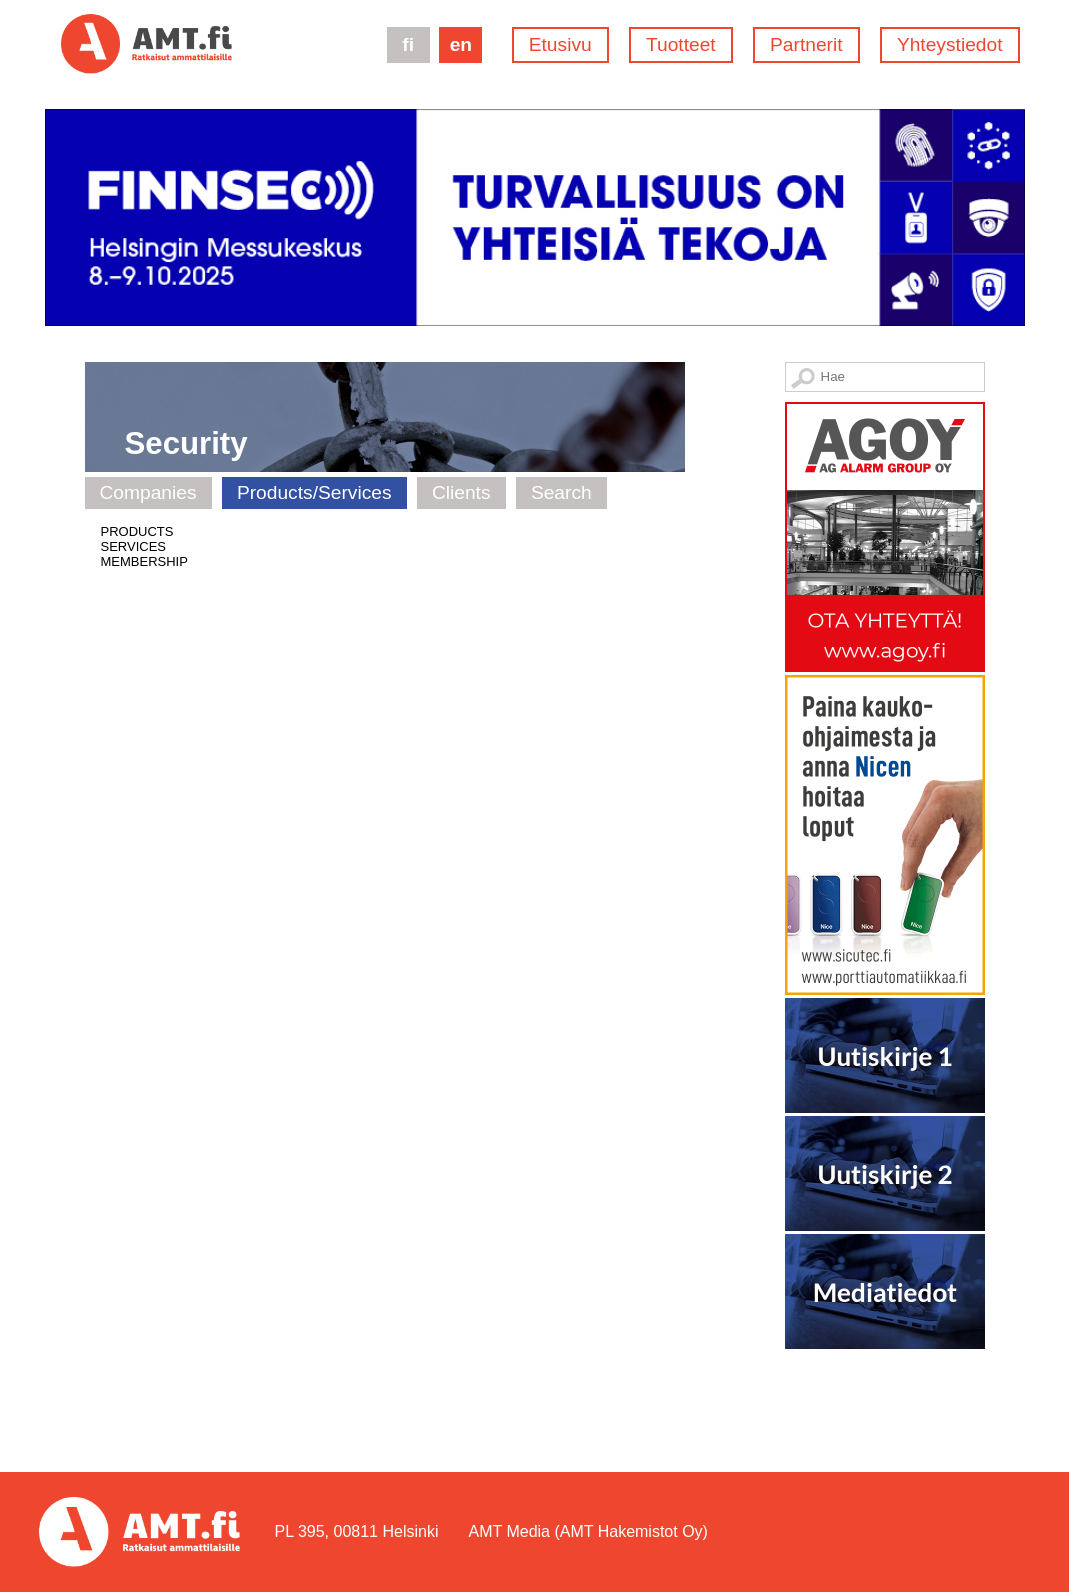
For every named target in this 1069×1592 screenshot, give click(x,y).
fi (408, 44)
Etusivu (560, 44)
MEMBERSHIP (144, 561)
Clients (461, 492)
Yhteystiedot (950, 44)
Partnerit (806, 44)
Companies (148, 492)
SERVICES (134, 546)
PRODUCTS (137, 531)
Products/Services (314, 492)
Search (561, 492)
